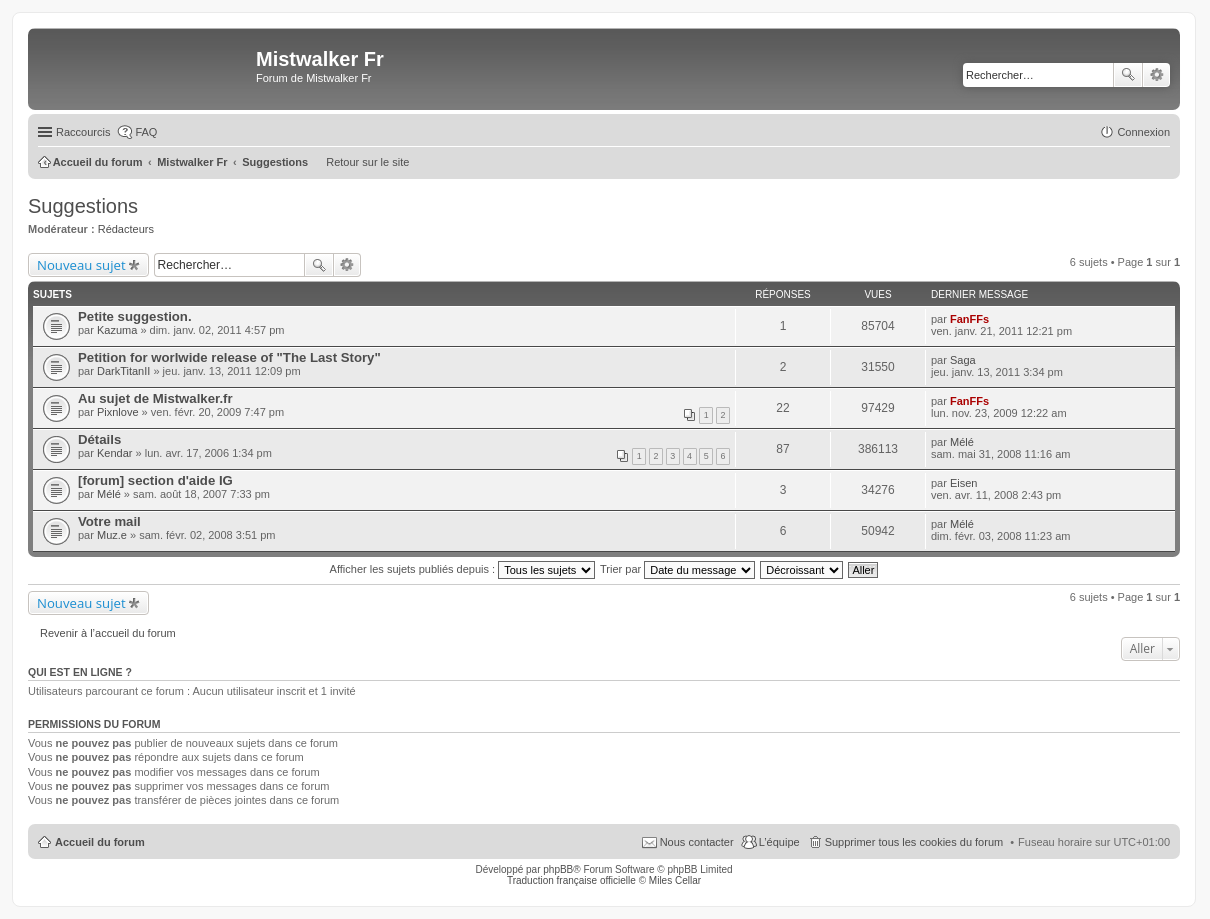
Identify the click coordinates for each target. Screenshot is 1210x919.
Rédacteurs (126, 229)
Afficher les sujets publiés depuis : (463, 569)
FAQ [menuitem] (146, 132)
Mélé (962, 442)
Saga (963, 360)
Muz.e (112, 535)
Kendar (114, 453)
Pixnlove (118, 412)
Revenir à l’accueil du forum (108, 633)
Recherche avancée (1156, 75)
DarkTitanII (123, 371)
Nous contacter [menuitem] (697, 842)
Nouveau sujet (81, 265)
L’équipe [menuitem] (779, 842)
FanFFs (969, 319)
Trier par (677, 569)
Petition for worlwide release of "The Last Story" (229, 357)
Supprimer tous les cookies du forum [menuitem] (914, 842)
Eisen (964, 483)
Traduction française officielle (571, 880)
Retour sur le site (367, 162)
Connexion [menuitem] (1143, 132)
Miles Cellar (675, 880)
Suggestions (83, 206)
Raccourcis (83, 132)
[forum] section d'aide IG (155, 480)
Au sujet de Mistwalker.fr (155, 398)
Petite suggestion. (135, 316)
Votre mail (109, 521)
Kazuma (117, 330)
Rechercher (1128, 75)
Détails (99, 439)
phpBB (558, 869)
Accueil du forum (100, 842)
